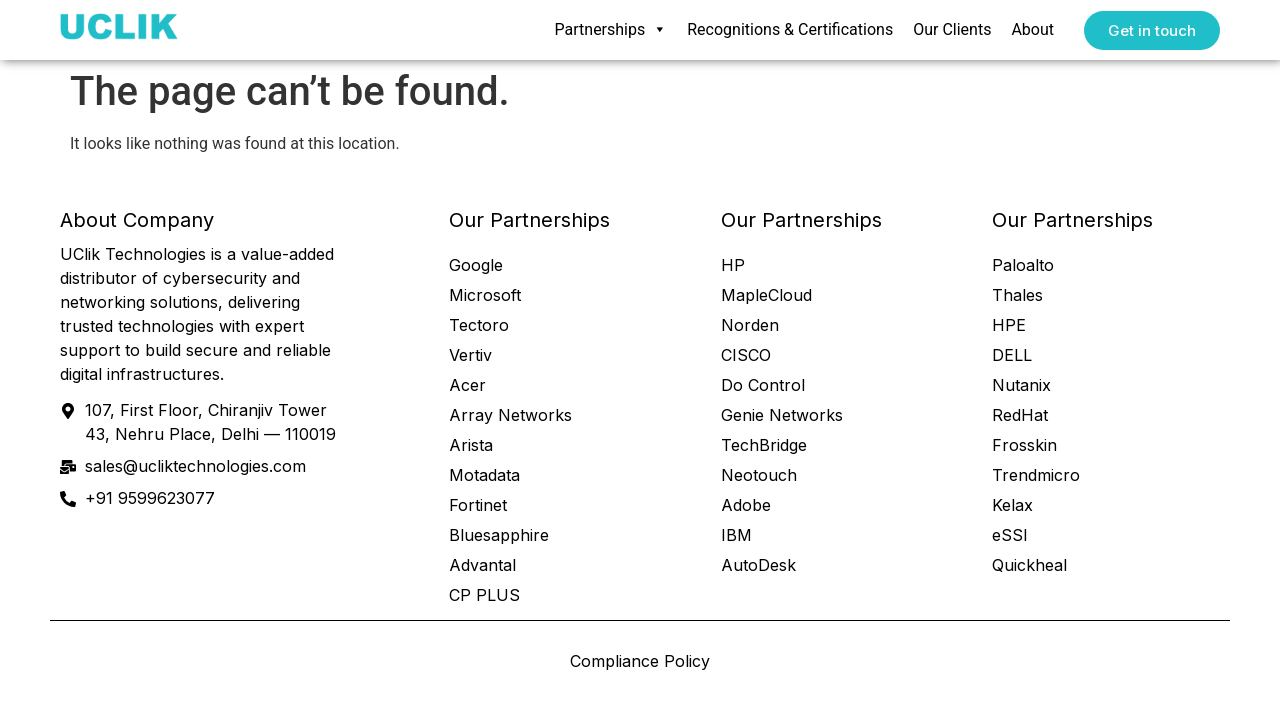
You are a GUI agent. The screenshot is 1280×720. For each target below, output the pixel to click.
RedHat (1020, 415)
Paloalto (1023, 265)
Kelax (1012, 505)
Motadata (484, 475)
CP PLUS (484, 595)
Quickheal (1029, 565)
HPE (1009, 325)
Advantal (482, 565)
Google (476, 265)
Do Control (763, 385)
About (1032, 29)
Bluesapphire (499, 535)
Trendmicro (1036, 475)
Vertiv (470, 355)
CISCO (746, 355)
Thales (1017, 295)
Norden (750, 325)
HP (733, 265)
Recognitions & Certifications (790, 29)
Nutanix (1021, 385)
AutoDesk (758, 565)
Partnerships (611, 29)
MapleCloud (766, 295)
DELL (1012, 355)
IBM (736, 535)
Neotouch (759, 475)
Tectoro (479, 325)
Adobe (746, 505)
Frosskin (1024, 445)
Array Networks (510, 415)
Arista (471, 445)
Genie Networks (782, 415)
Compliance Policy (640, 661)
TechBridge (764, 445)
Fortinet (478, 505)
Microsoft (485, 295)
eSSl (1009, 535)
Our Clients (952, 29)
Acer (467, 385)
